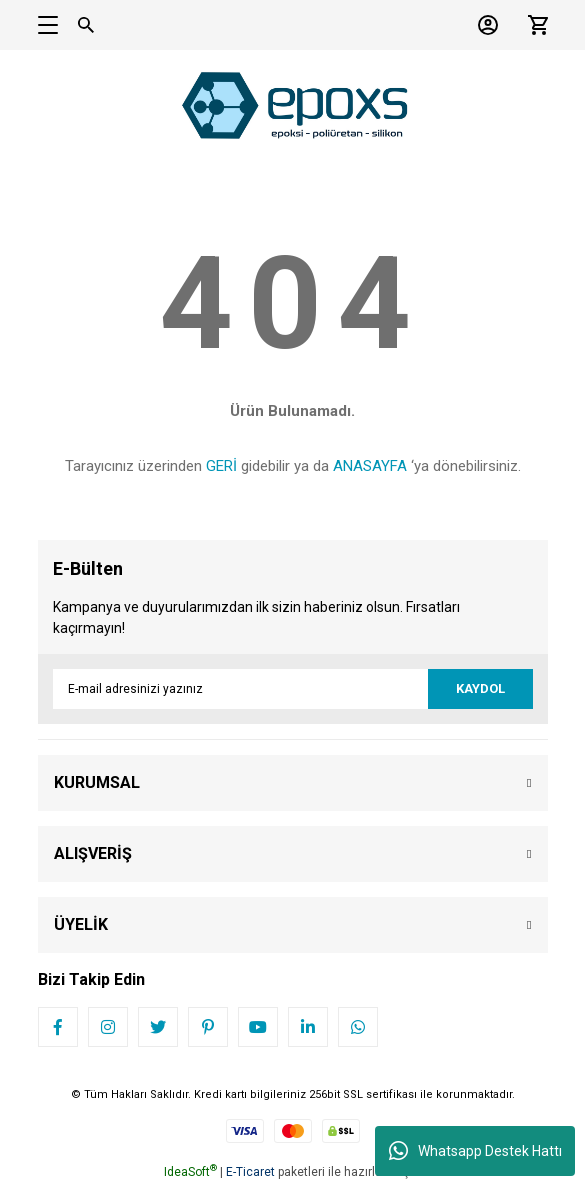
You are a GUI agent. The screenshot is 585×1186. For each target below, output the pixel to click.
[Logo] (293, 105)
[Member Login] (483, 25)
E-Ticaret (250, 1172)
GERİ (221, 466)
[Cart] (533, 25)
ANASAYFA (370, 466)
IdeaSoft (190, 1172)
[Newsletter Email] (293, 689)
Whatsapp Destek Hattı (475, 1151)
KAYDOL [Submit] (480, 688)
